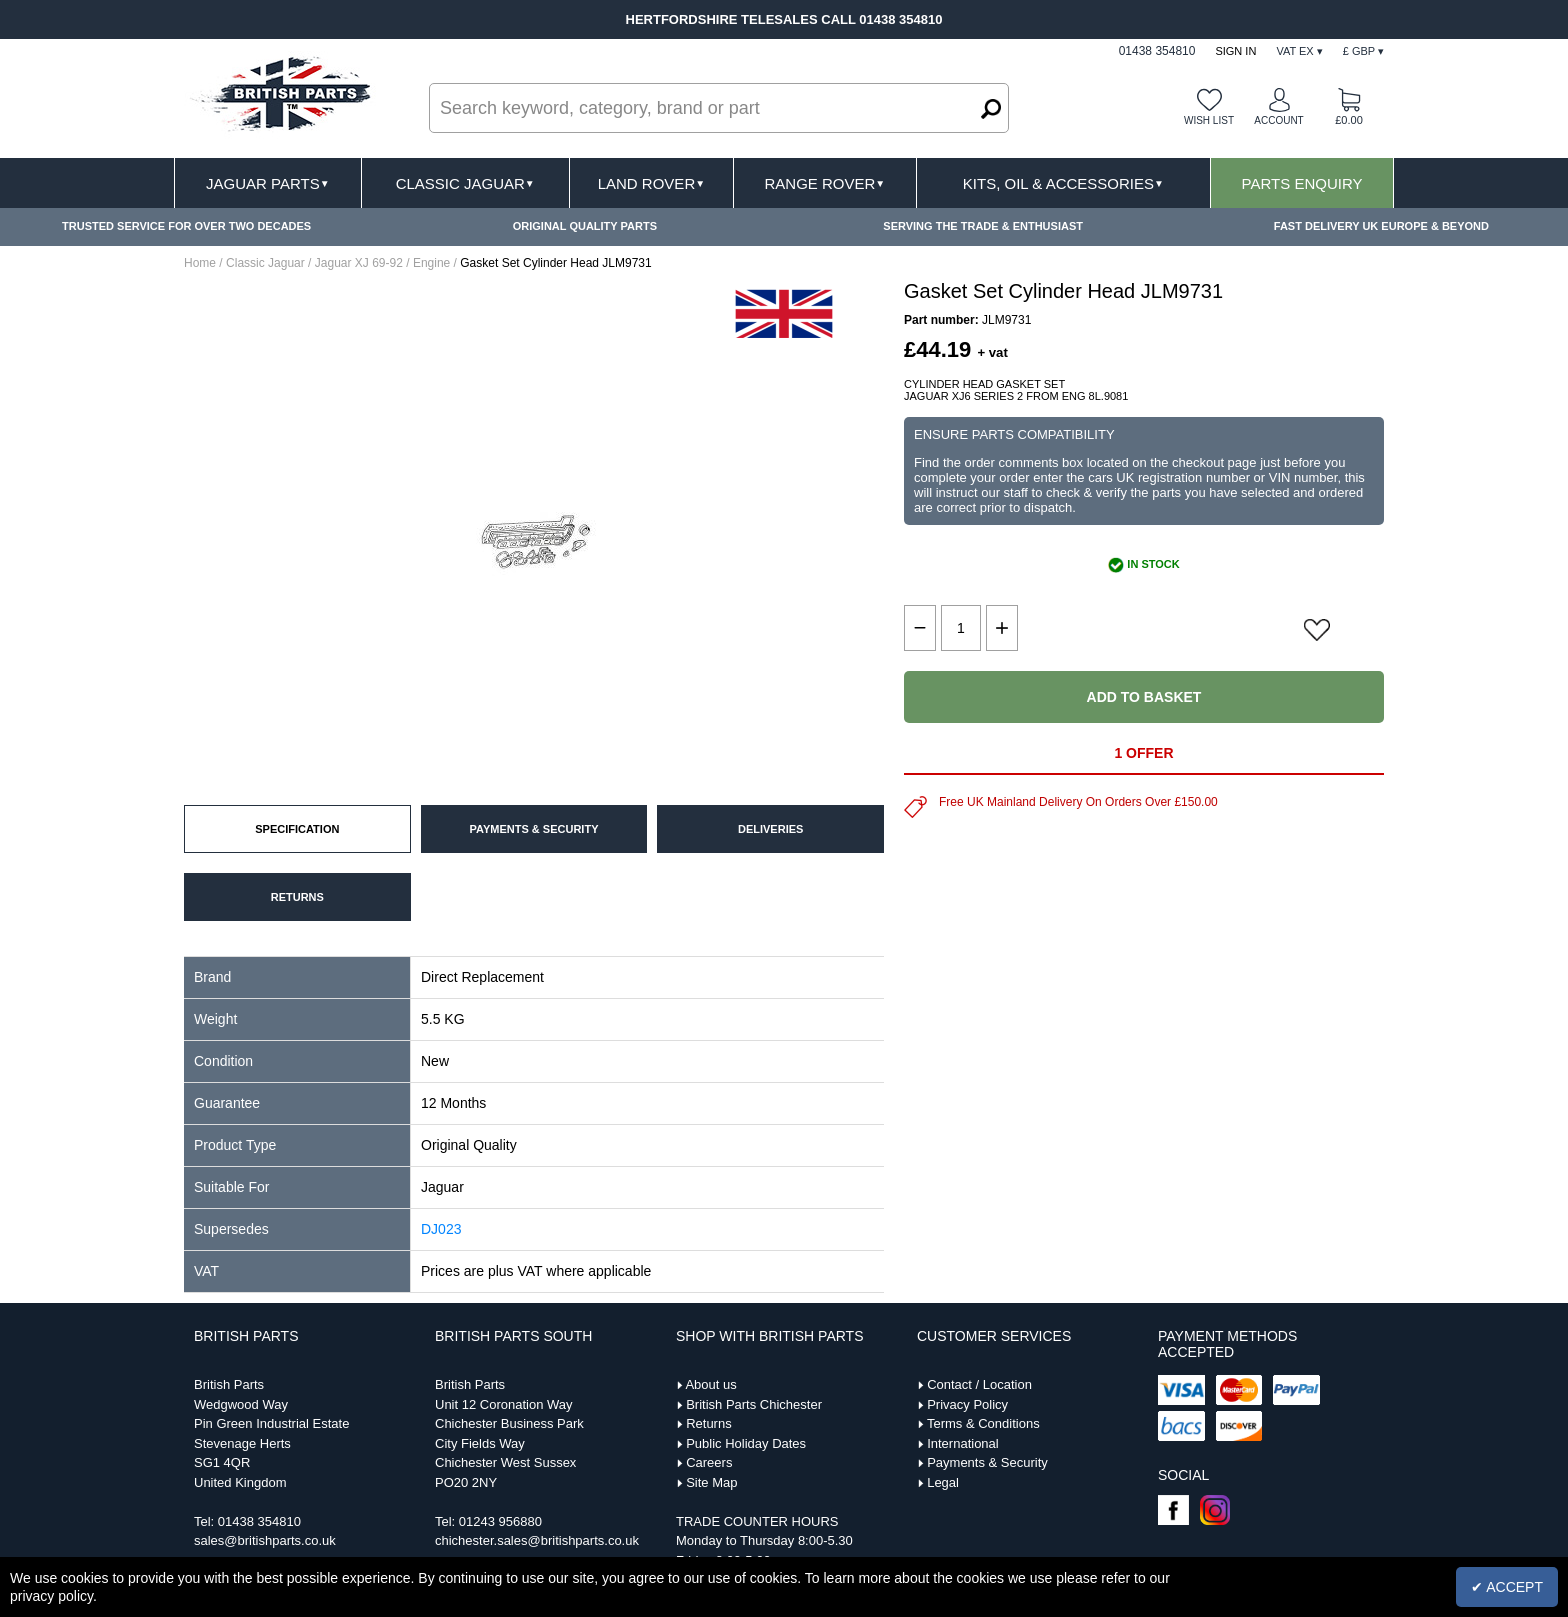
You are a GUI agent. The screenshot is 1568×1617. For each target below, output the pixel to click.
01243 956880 (500, 1521)
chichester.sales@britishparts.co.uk (537, 1540)
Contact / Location (979, 1384)
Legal (943, 1482)
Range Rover (824, 183)
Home (200, 263)
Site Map (711, 1482)
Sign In (1235, 51)
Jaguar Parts (268, 183)
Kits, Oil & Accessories (1063, 183)
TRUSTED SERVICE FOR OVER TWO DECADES (186, 226)
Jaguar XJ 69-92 (359, 263)
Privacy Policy (967, 1404)
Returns (709, 1423)
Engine (431, 263)
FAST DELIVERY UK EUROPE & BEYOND (1381, 226)
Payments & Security (987, 1462)
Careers (709, 1462)
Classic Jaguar (465, 183)
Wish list (1209, 120)
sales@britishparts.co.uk (265, 1540)
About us (710, 1384)
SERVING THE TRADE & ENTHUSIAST (983, 226)
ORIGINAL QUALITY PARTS (585, 226)
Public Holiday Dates (746, 1443)
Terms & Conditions (983, 1423)
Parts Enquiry (1302, 183)
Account (1278, 120)
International (963, 1443)
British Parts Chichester (754, 1404)
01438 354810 (259, 1521)
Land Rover (651, 183)
